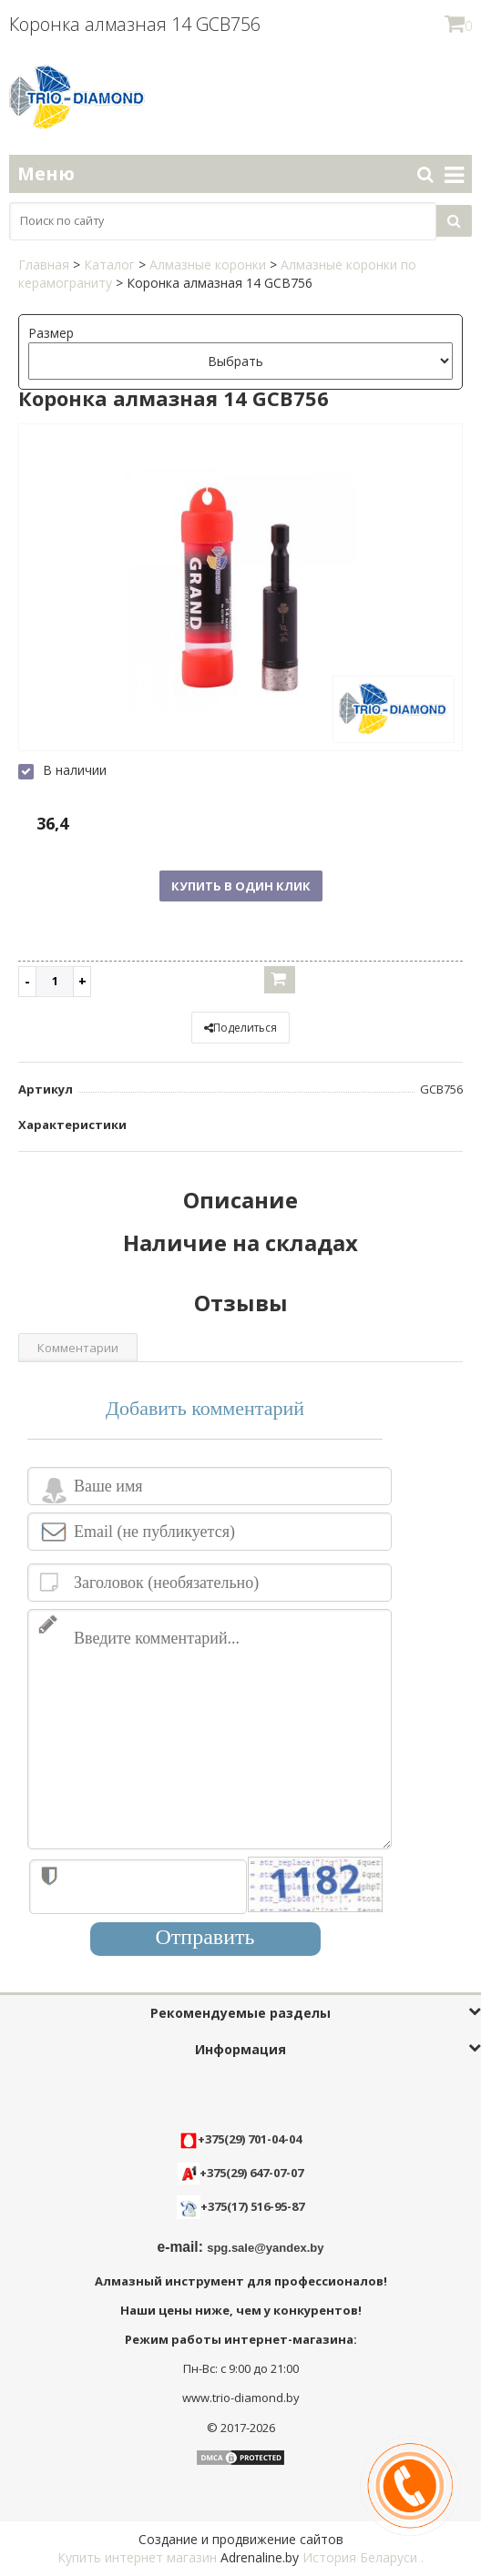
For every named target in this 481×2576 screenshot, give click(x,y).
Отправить (205, 1937)
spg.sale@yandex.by (265, 2248)
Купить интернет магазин (137, 2557)
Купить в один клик (241, 886)
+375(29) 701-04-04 (240, 2139)
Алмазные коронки (207, 264)
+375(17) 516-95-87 (252, 2206)
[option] (240, 588)
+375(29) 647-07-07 (240, 2172)
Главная (43, 264)
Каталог (109, 264)
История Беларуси (359, 2557)
